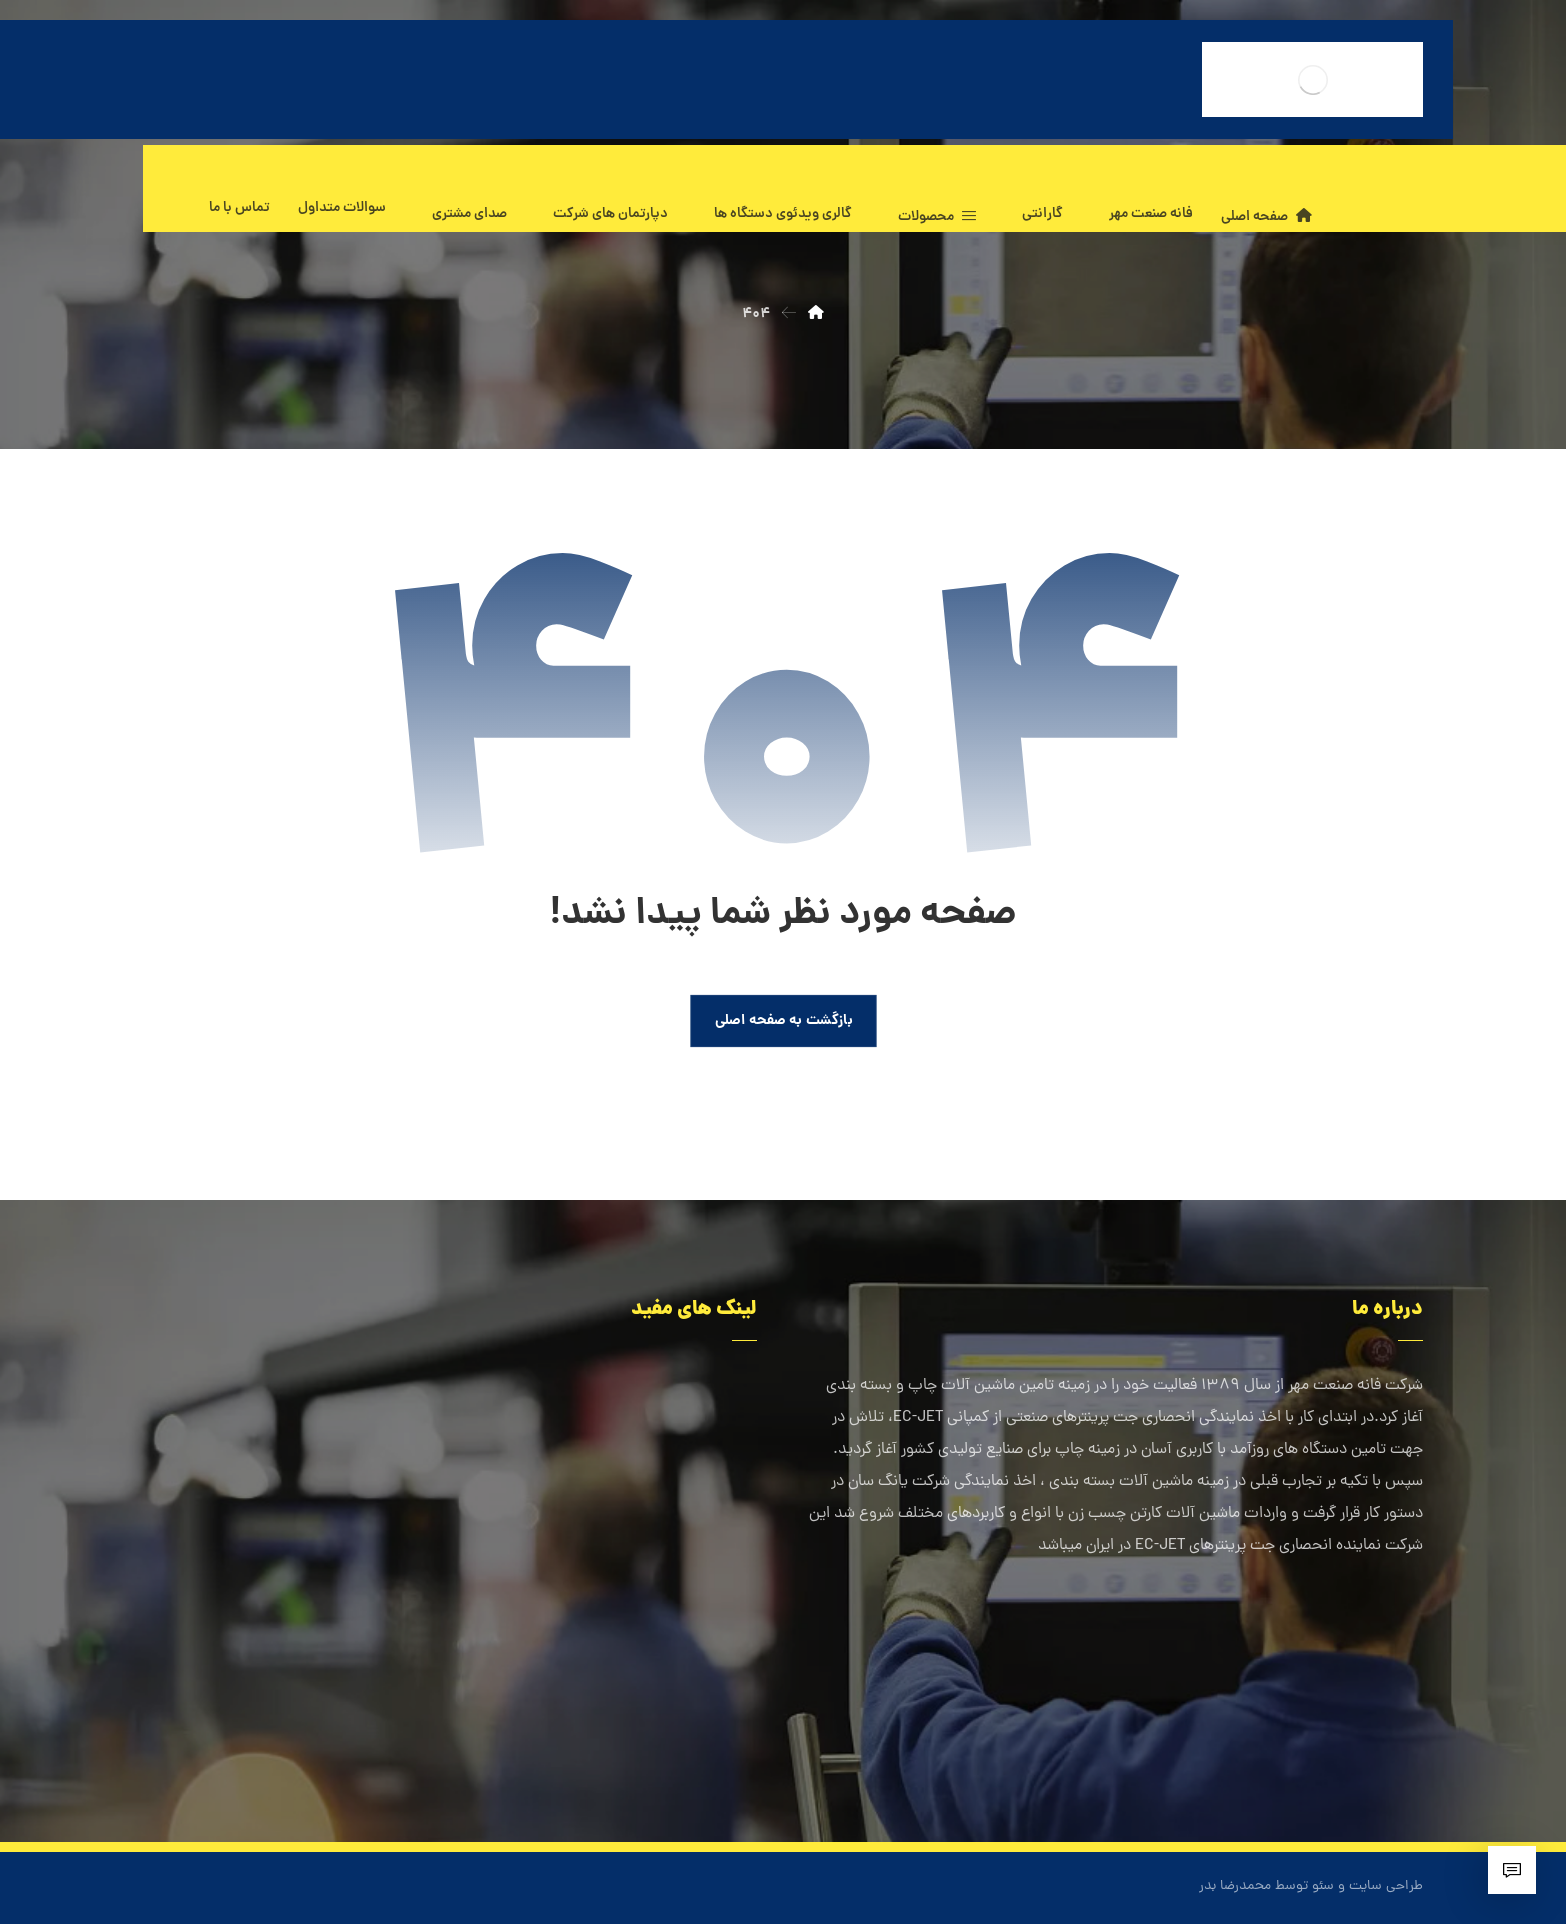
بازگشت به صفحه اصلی (783, 1020)
